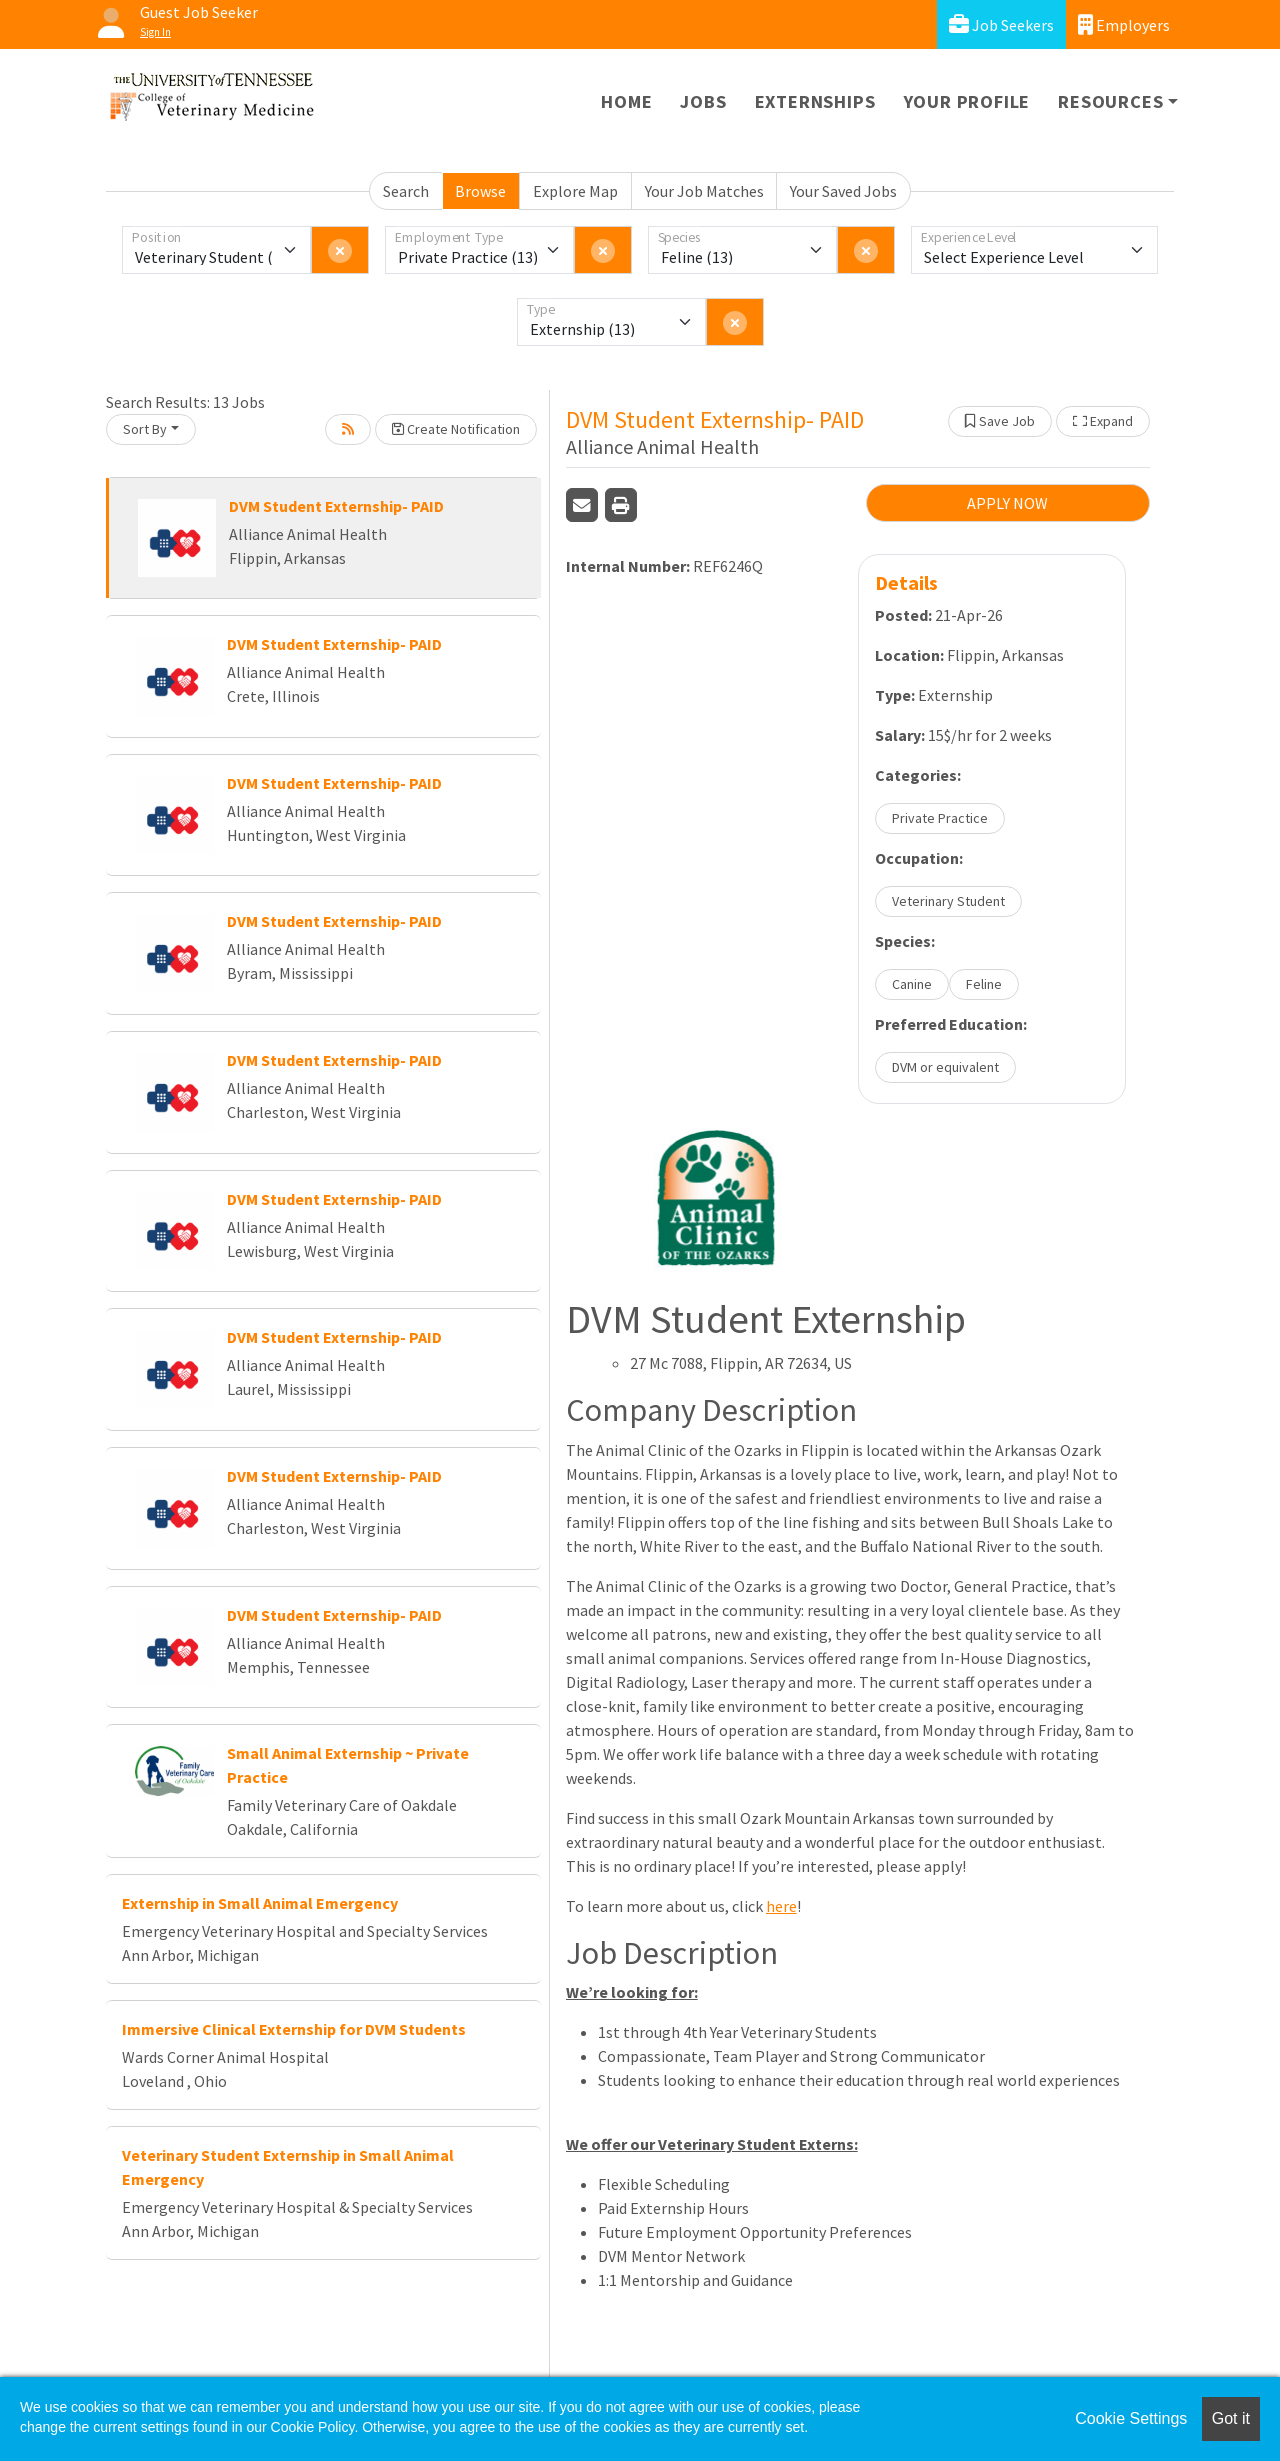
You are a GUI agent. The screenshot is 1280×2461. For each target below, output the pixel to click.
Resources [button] (1110, 101)
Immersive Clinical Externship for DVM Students (294, 2029)
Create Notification (456, 429)
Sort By (145, 429)
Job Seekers (1001, 24)
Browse (480, 191)
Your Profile (967, 101)
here (781, 1906)
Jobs (703, 101)
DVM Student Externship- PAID (336, 506)
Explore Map (575, 191)
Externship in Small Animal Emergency (260, 1903)
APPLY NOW (1007, 503)
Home (626, 101)
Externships (815, 101)
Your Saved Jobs (843, 191)
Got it (1231, 2418)
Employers (1124, 24)
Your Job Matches (704, 191)
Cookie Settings (1131, 2418)
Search (406, 191)
